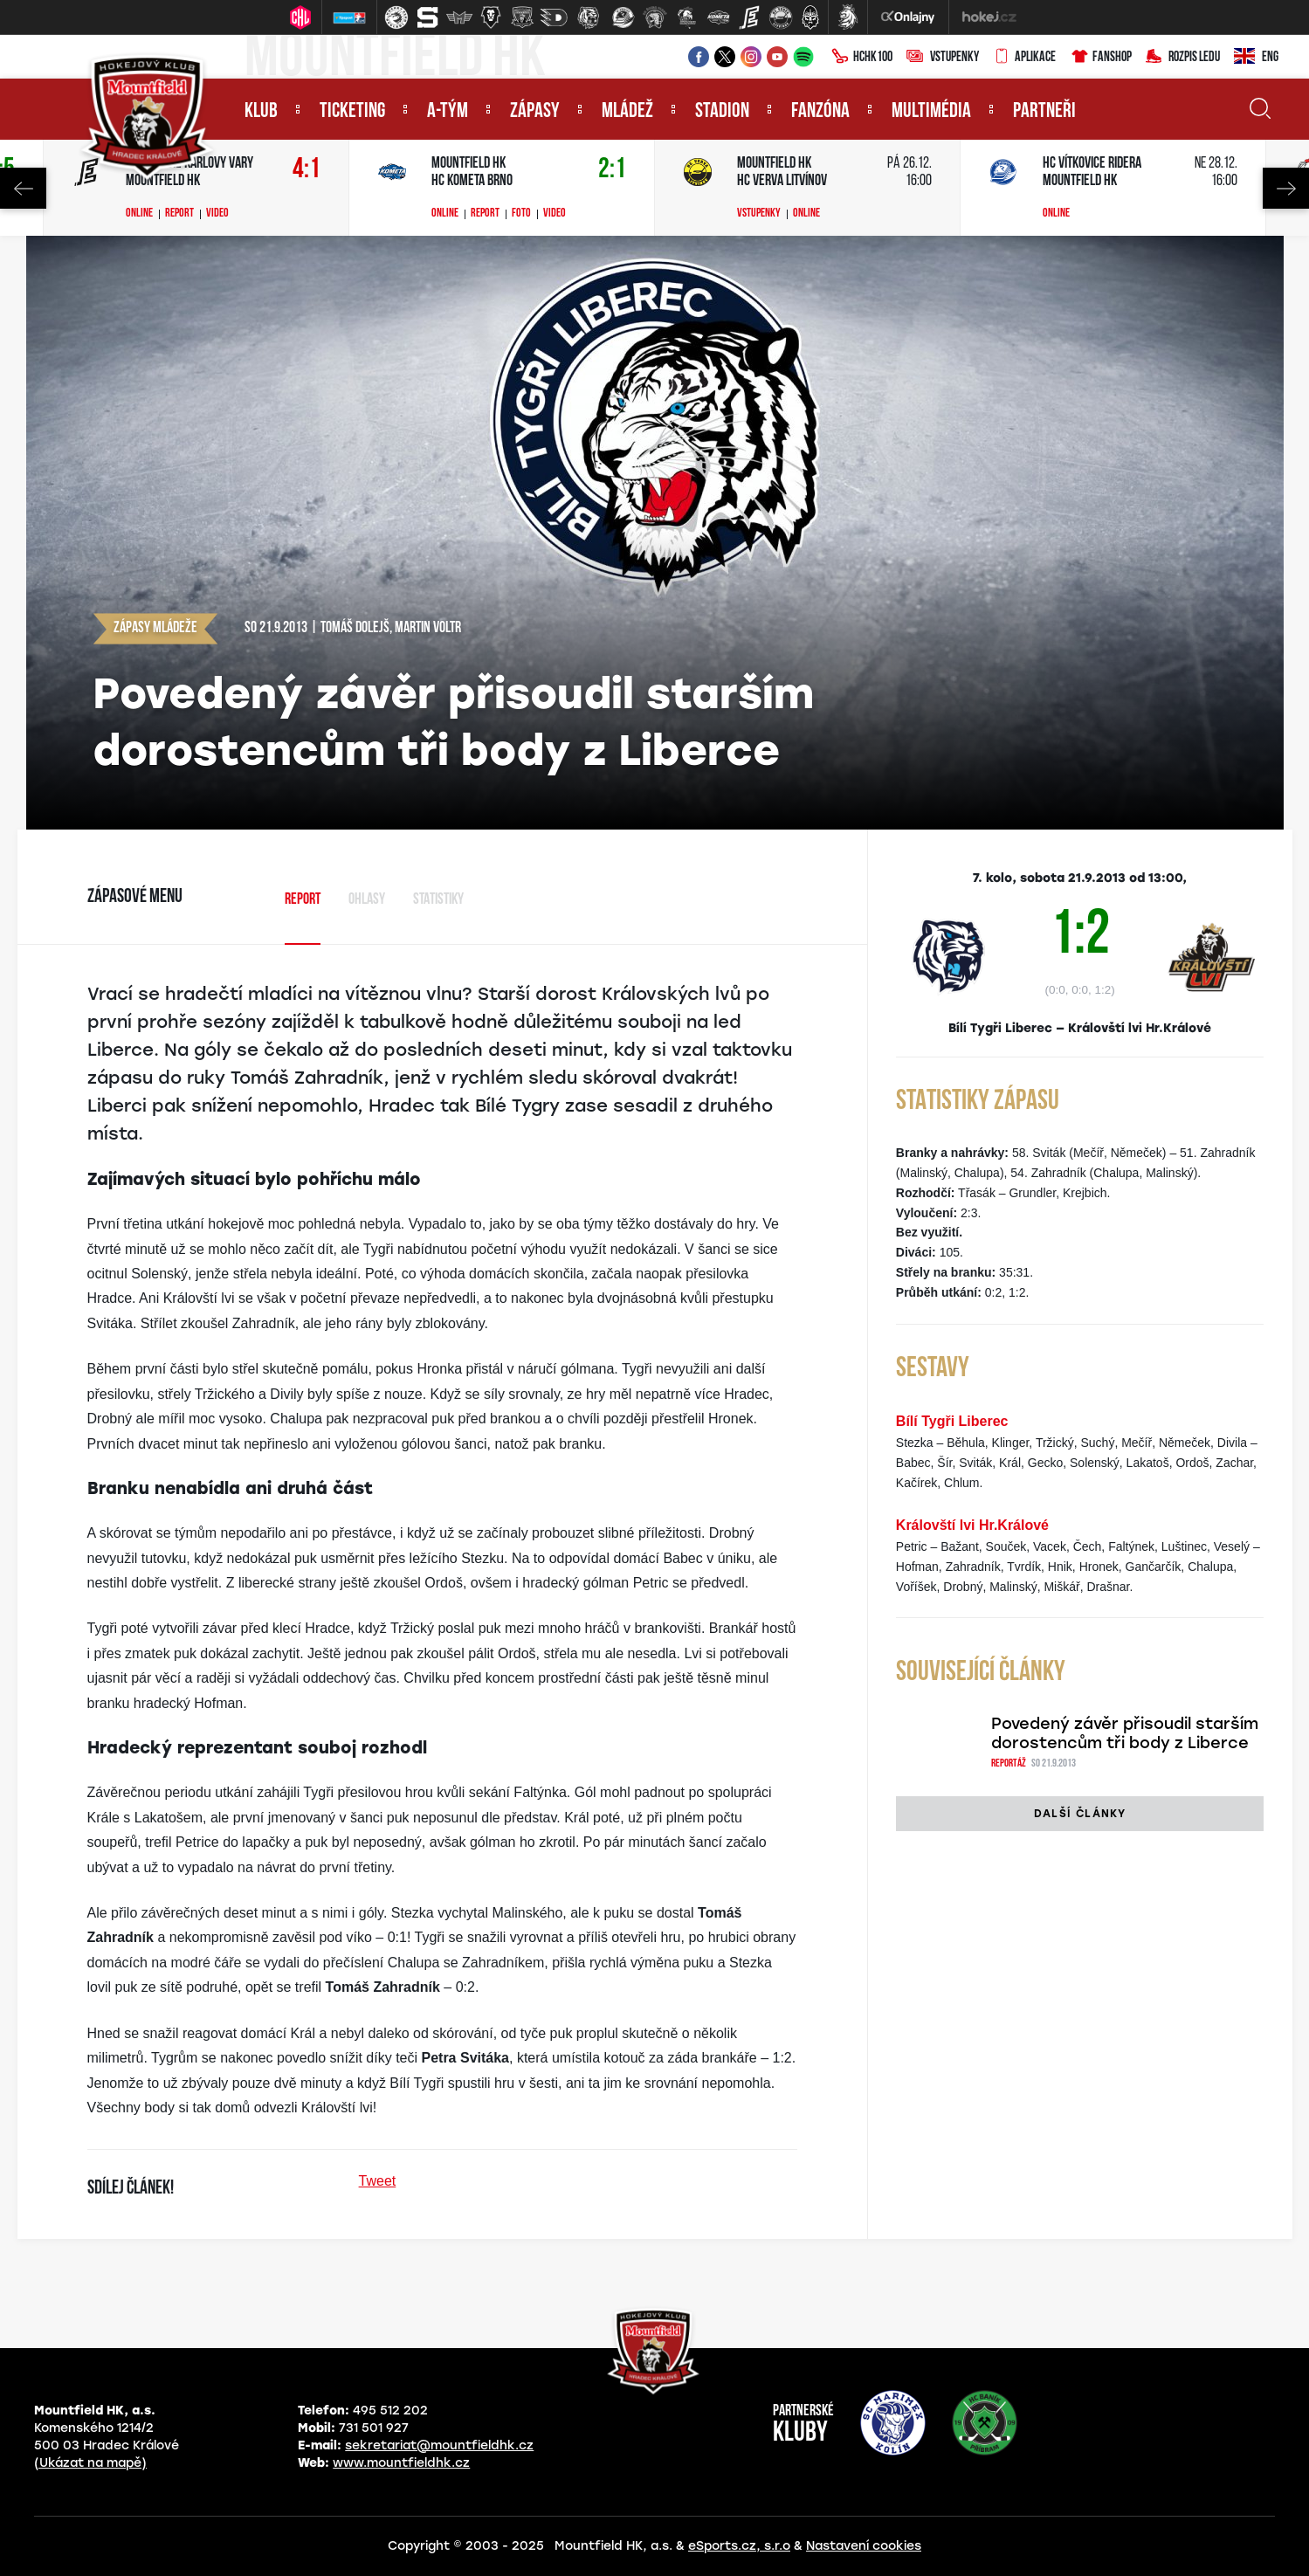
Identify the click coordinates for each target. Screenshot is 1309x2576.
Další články (1080, 1814)
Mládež (627, 111)
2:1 (612, 169)
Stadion (722, 111)
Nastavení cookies (863, 2545)
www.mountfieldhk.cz (401, 2462)
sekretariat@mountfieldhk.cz (439, 2445)
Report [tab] (302, 900)
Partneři (1044, 111)
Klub (261, 111)
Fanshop (1101, 58)
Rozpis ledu (1183, 58)
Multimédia (931, 111)
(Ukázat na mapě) (90, 2462)
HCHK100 (861, 58)
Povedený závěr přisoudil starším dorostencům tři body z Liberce (1124, 1733)
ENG (1256, 58)
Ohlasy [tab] (366, 900)
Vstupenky (942, 58)
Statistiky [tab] (438, 900)
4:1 (306, 169)
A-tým (447, 111)
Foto (521, 214)
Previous (23, 188)
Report (179, 214)
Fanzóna (820, 111)
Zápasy (535, 111)
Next (1286, 188)
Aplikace (1024, 58)
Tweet (377, 2180)
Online (139, 214)
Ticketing (352, 111)
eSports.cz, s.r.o (739, 2545)
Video (217, 214)
